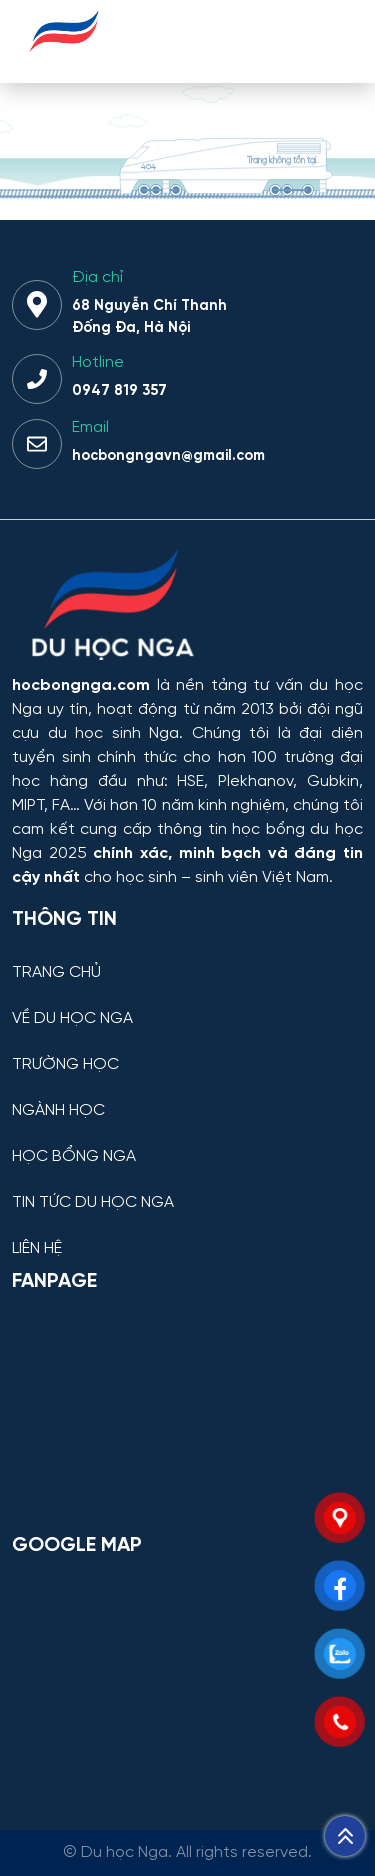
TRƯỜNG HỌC (65, 1065)
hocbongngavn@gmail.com (168, 456)
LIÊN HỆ (37, 1249)
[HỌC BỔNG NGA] (187, 1141)
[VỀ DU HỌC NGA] (187, 1003)
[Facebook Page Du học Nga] (187, 1412)
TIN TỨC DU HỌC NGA (93, 1203)
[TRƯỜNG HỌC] (187, 1049)
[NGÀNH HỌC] (187, 1095)
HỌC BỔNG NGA (74, 1157)
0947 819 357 (119, 391)
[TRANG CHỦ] (187, 957)
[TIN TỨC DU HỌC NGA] (187, 1187)
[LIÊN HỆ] (187, 1233)
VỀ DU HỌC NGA (72, 1019)
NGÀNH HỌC (58, 1111)
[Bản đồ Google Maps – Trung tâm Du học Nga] (187, 1676)
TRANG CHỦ (56, 973)
